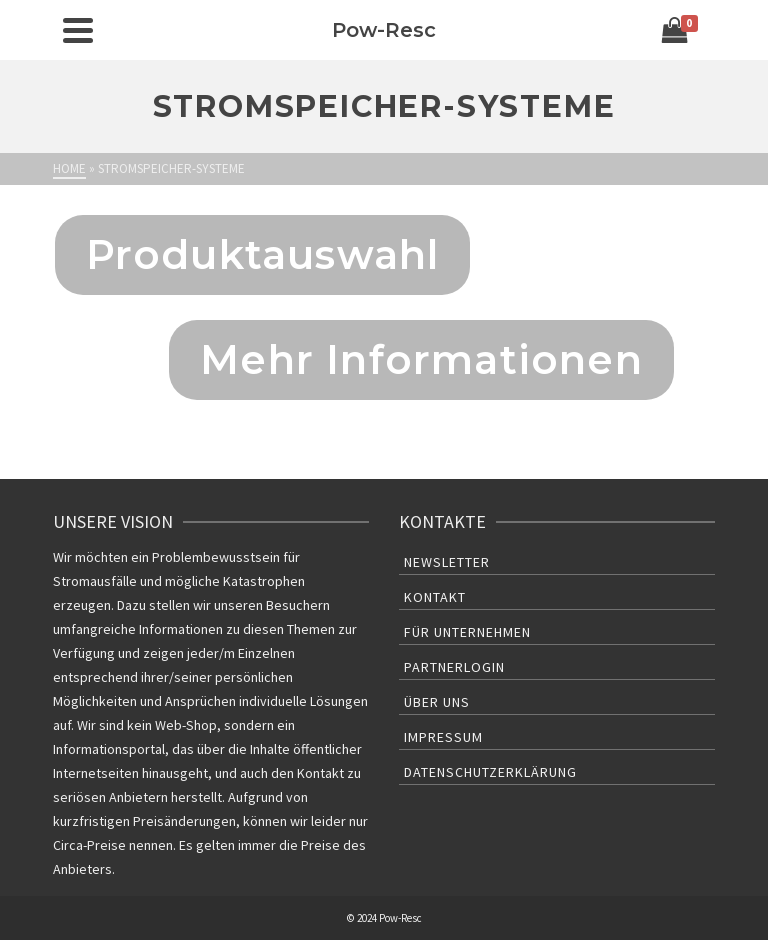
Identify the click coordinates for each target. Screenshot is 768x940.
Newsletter (447, 562)
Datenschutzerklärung (490, 772)
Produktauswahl (263, 254)
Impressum (443, 737)
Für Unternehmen (467, 632)
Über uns (437, 702)
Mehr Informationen (421, 359)
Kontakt (435, 597)
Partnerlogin (454, 667)
